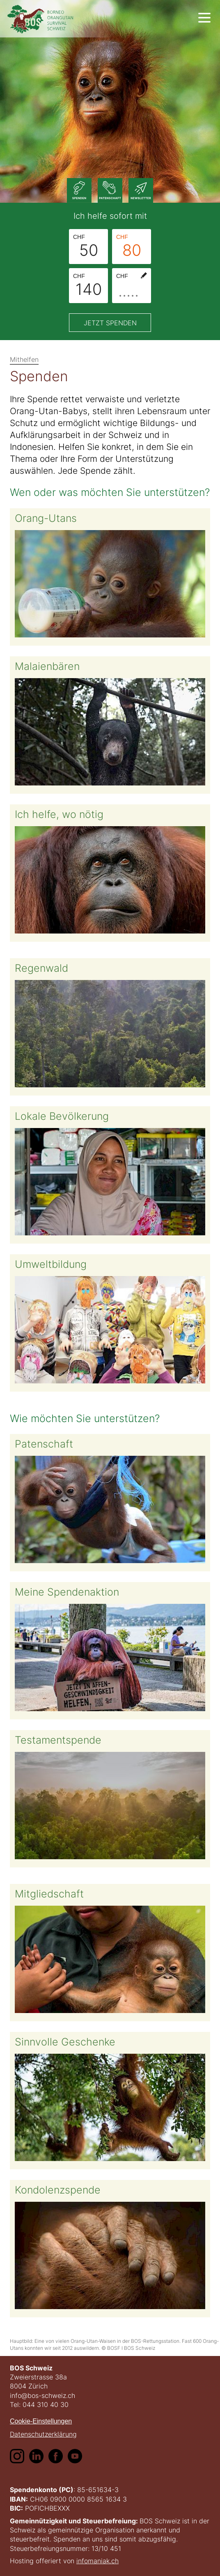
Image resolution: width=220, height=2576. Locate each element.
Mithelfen (24, 359)
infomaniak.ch (97, 2561)
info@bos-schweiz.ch (42, 2395)
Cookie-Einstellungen (41, 2420)
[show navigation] (204, 17)
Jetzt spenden (110, 323)
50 (85, 246)
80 (128, 246)
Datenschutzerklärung (43, 2434)
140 (87, 285)
